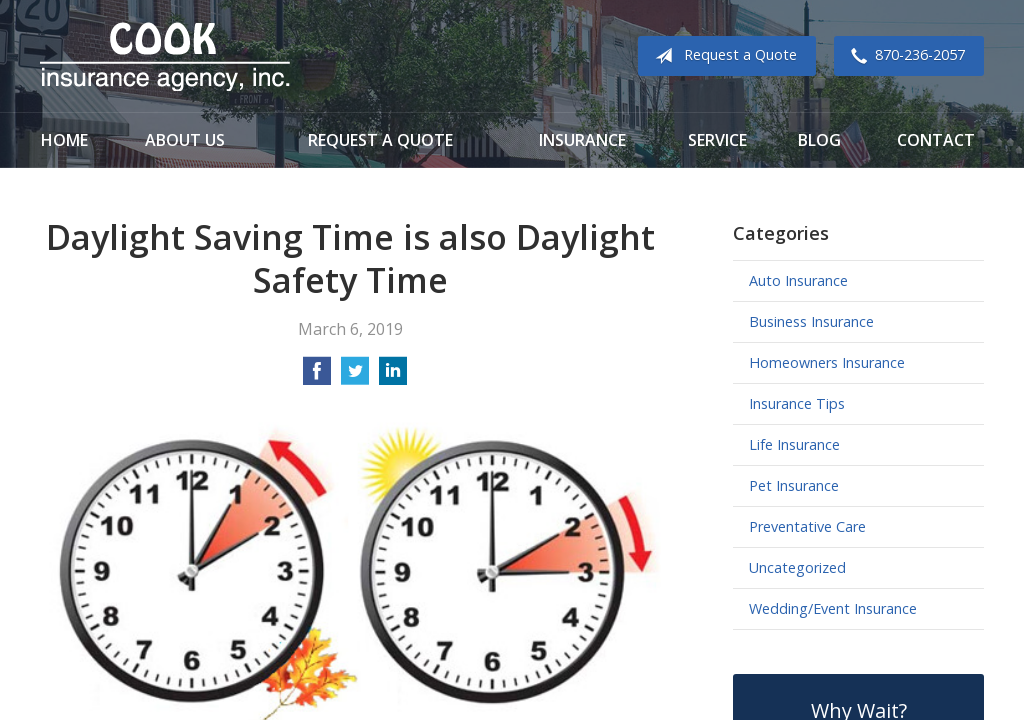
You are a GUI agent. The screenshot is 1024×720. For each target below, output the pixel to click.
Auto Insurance (798, 280)
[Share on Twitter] (355, 377)
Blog (819, 140)
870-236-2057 (904, 56)
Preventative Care (807, 526)
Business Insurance (811, 321)
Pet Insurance (794, 485)
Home (64, 140)
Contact (936, 140)
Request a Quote (722, 56)
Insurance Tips (797, 403)
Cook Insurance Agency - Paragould (165, 56)
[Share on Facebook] (317, 377)
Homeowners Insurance (827, 362)
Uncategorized (797, 567)
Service (717, 140)
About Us (185, 140)
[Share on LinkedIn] (393, 377)
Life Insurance (794, 444)
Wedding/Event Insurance (833, 608)
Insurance (582, 140)
